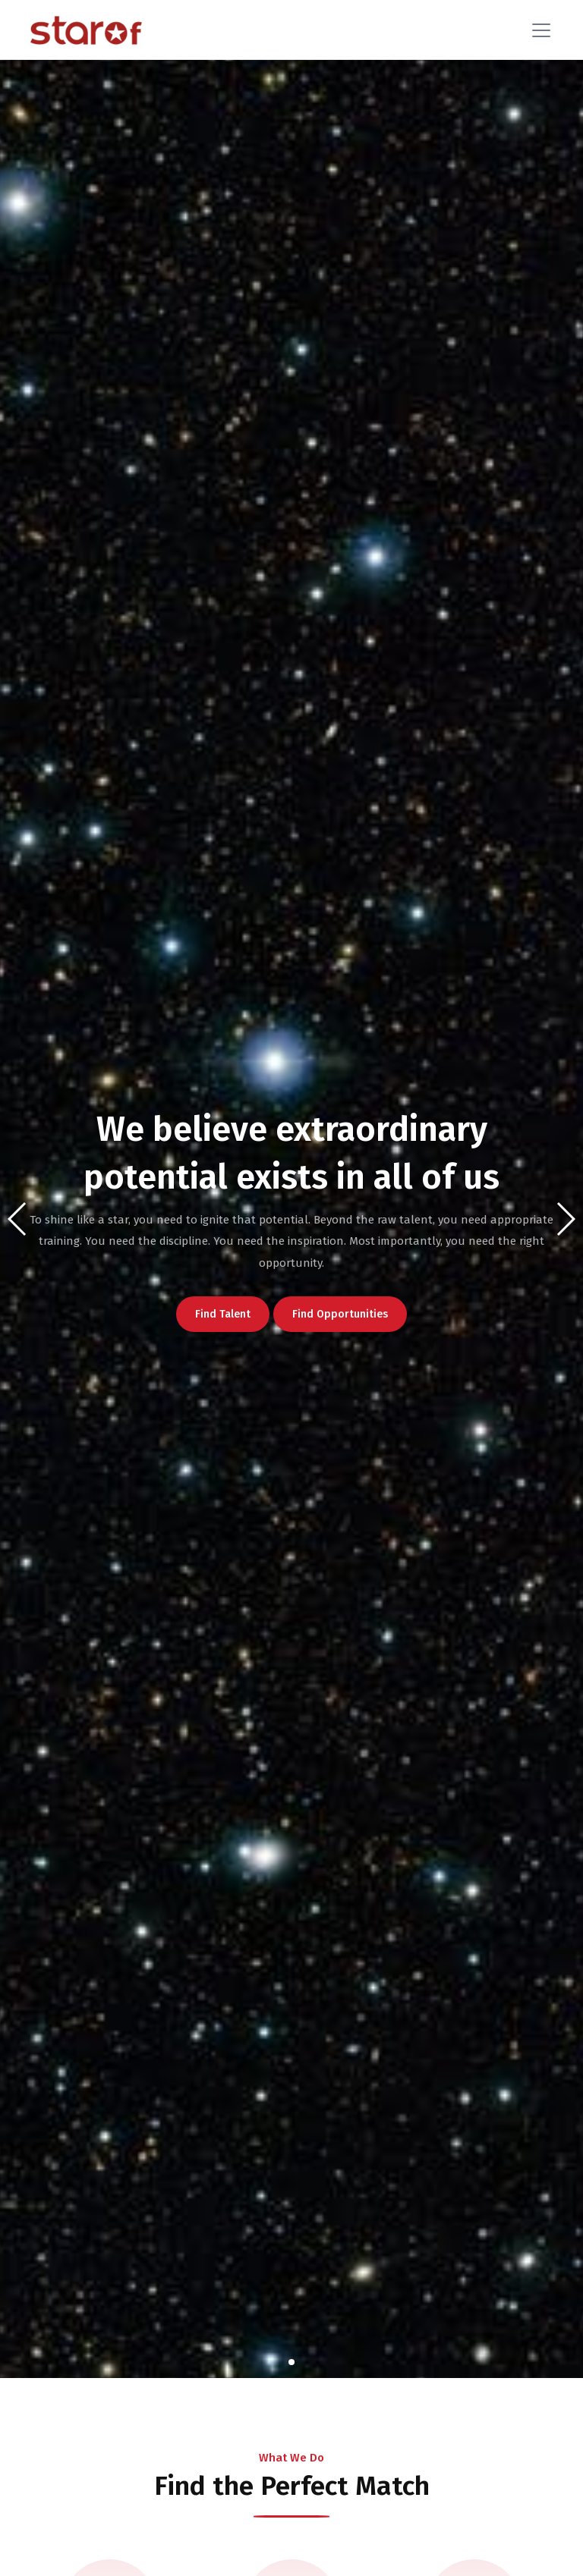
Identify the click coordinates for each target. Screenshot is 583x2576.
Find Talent (226, 1314)
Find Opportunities (343, 1314)
